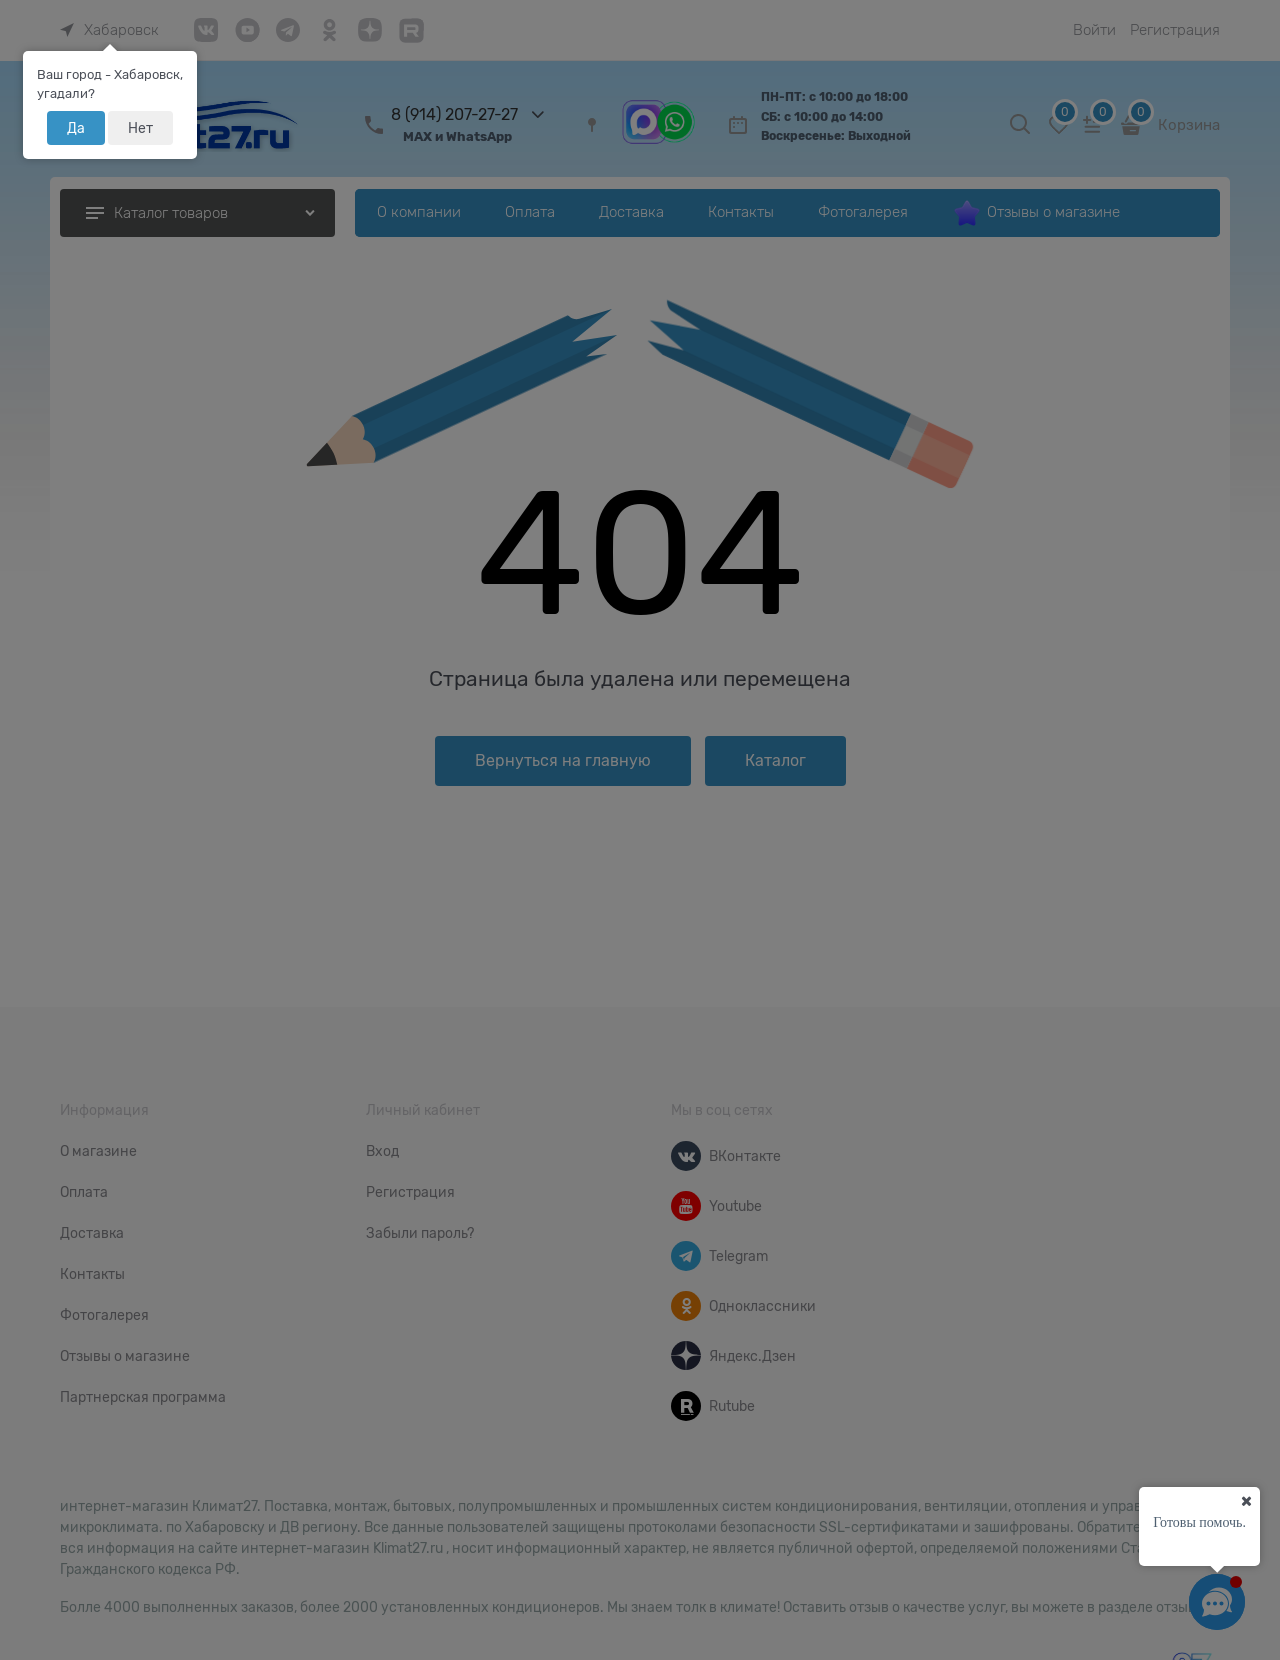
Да (76, 128)
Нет (140, 128)
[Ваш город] (1246, 1501)
